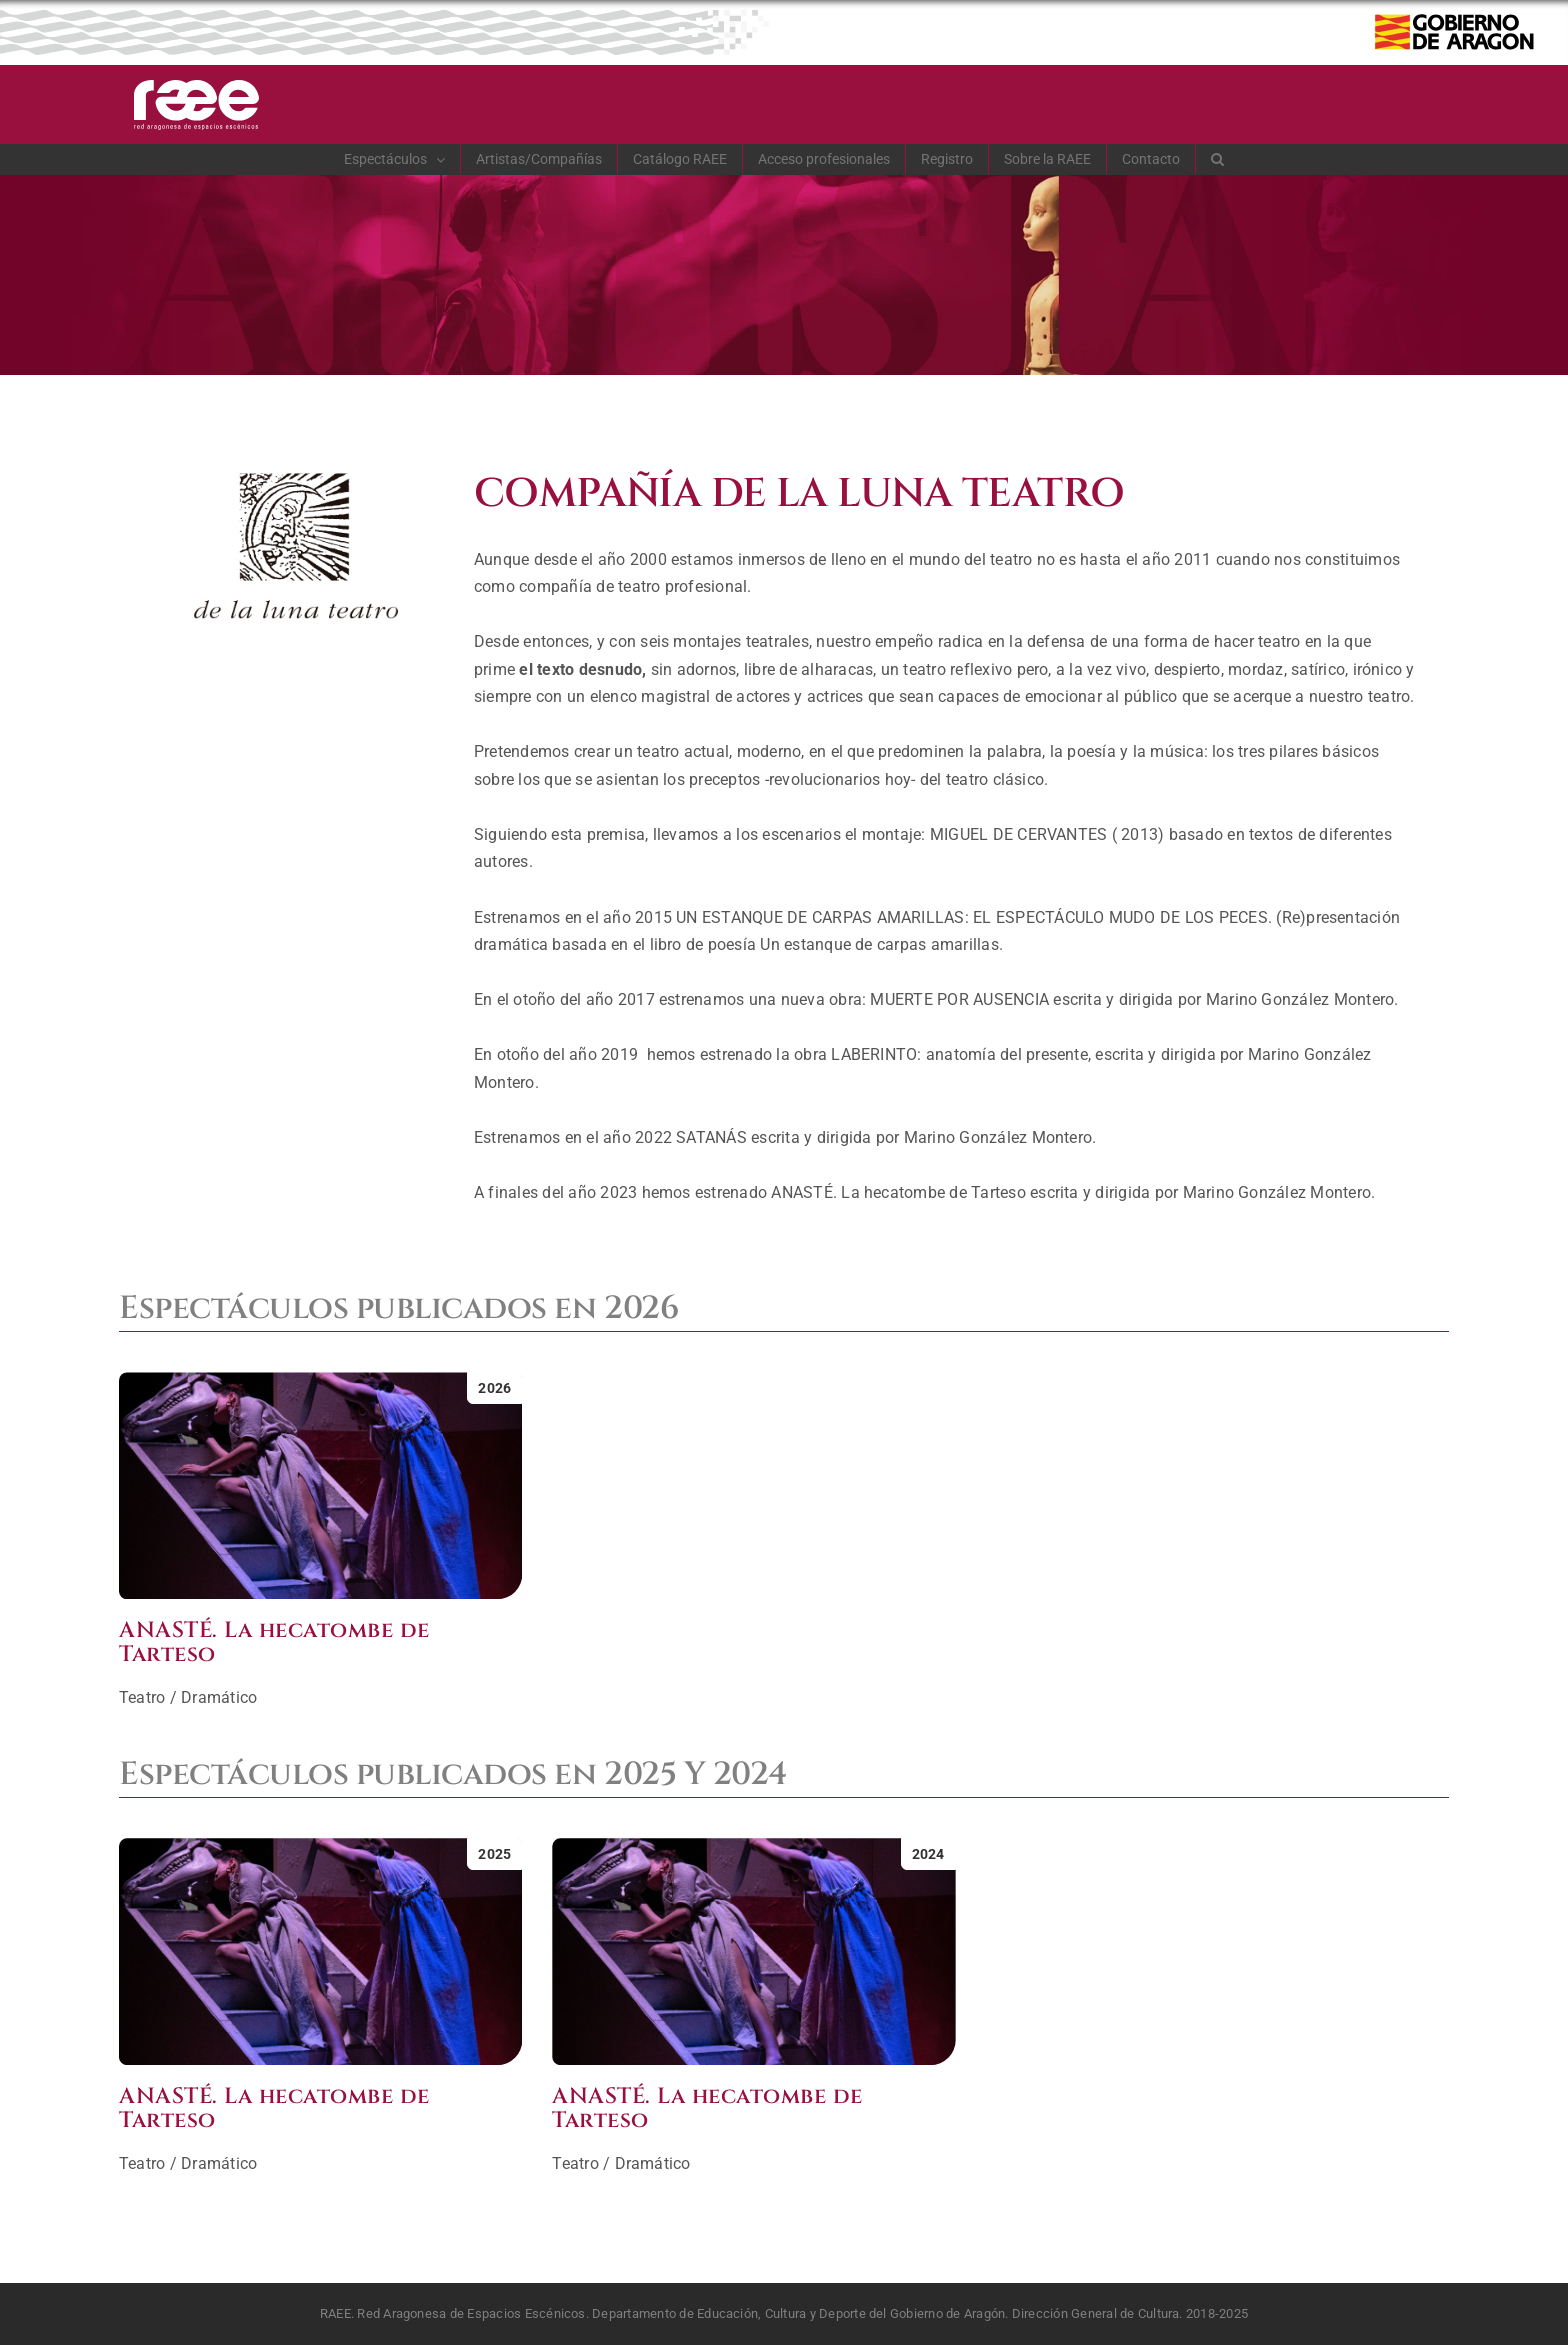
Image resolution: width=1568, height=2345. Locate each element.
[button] (1218, 159)
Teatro (142, 1697)
